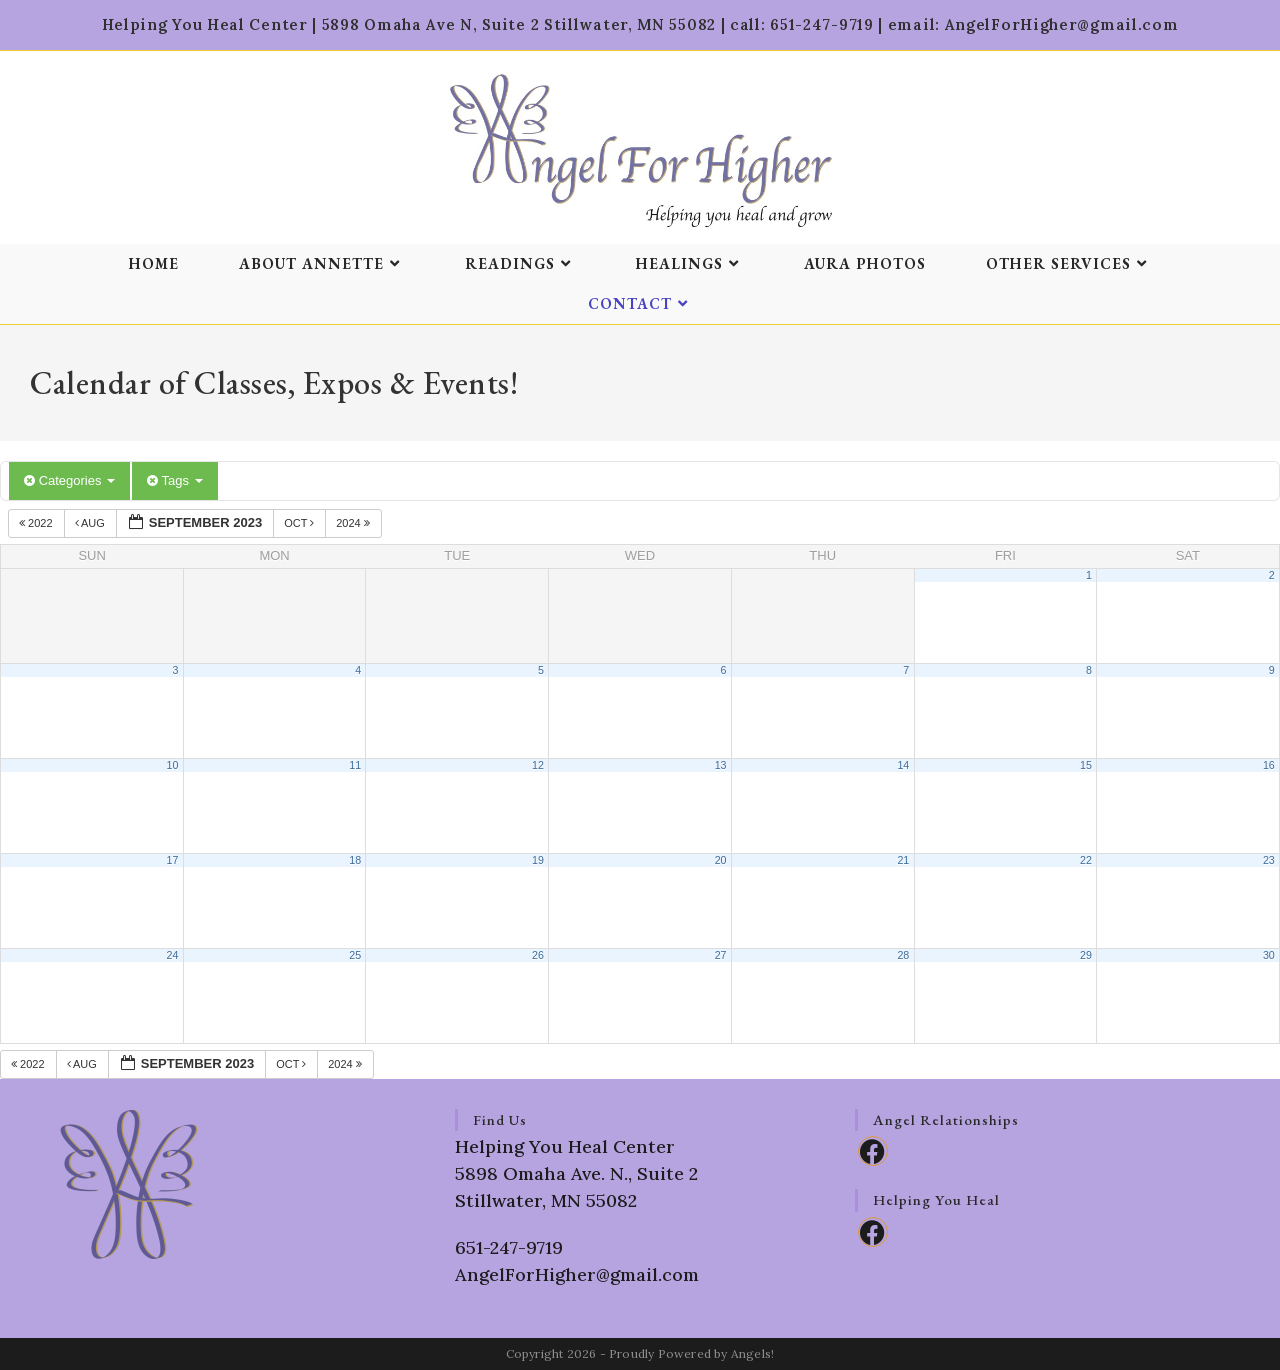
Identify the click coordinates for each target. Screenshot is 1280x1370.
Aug (91, 523)
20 (721, 860)
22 (1086, 860)
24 (173, 955)
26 (538, 955)
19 (538, 860)
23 (1269, 860)
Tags (174, 480)
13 (721, 765)
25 (355, 955)
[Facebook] (873, 1151)
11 (355, 765)
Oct (300, 523)
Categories (69, 480)
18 (355, 860)
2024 (354, 523)
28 (903, 955)
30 (1269, 955)
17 (173, 860)
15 (1086, 765)
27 (721, 955)
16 (1269, 765)
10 (173, 765)
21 (903, 860)
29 (1086, 955)
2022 (37, 523)
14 (903, 765)
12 (538, 765)
